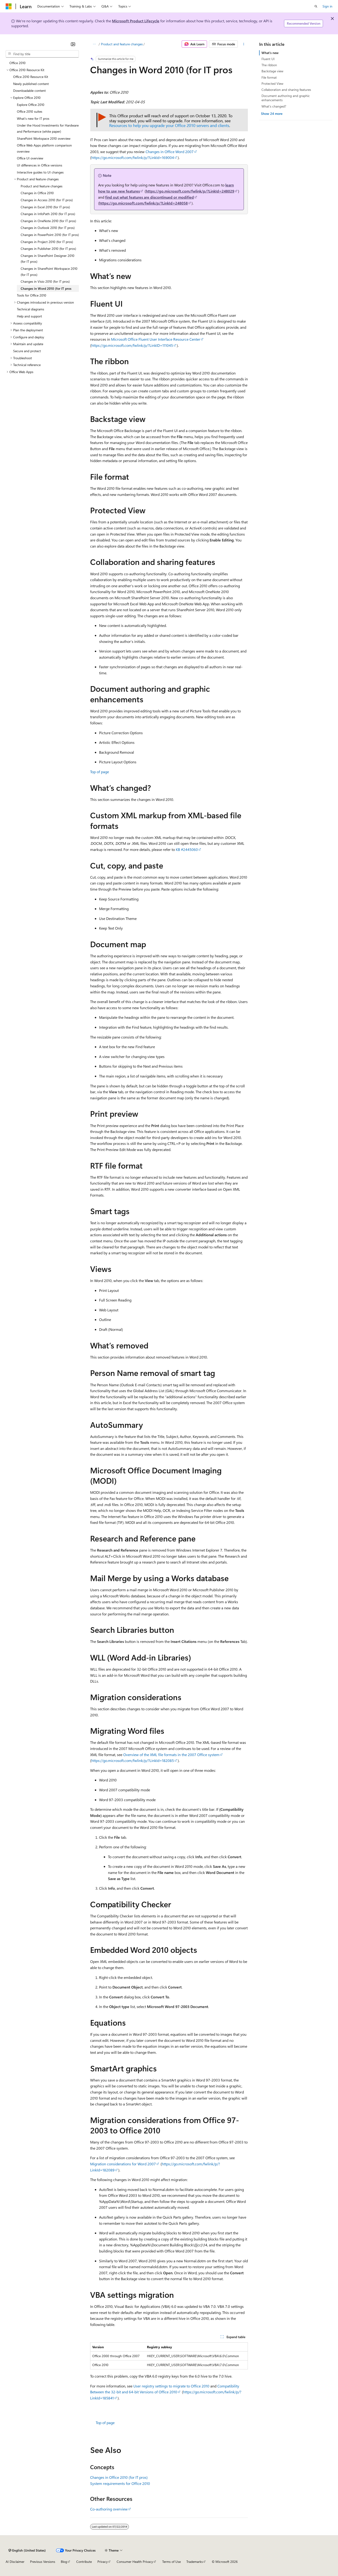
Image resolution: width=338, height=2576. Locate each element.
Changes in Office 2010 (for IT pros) (119, 2477)
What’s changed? (273, 106)
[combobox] (42, 54)
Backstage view (272, 71)
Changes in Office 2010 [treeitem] (37, 193)
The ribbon (269, 65)
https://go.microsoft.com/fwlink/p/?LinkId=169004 (132, 157)
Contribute (84, 2561)
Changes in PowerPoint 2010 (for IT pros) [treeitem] (50, 234)
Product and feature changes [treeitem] (41, 186)
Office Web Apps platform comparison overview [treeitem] (44, 148)
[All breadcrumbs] (94, 44)
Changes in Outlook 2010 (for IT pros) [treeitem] (48, 227)
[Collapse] (73, 44)
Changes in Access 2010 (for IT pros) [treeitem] (47, 200)
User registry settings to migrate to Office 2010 (171, 2385)
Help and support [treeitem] (29, 316)
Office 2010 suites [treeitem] (29, 111)
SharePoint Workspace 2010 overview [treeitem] (43, 138)
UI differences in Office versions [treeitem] (39, 165)
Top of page (99, 771)
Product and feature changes (122, 44)
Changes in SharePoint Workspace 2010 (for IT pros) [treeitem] (49, 271)
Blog (64, 2561)
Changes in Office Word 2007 (170, 151)
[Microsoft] (9, 6)
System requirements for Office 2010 (120, 2483)
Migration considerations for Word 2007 (123, 2163)
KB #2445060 (187, 849)
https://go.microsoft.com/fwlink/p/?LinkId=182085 (132, 1760)
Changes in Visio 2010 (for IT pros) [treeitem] (45, 281)
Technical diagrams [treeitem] (30, 309)
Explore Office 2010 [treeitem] (30, 104)
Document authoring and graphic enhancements (285, 97)
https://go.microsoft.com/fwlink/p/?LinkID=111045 (132, 345)
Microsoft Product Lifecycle (135, 20)
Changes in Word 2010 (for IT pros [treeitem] (46, 288)
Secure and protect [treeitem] (27, 351)
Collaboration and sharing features (286, 89)
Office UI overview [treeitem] (30, 158)
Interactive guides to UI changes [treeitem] (40, 172)
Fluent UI (268, 59)
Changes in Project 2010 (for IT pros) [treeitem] (47, 241)
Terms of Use (171, 2561)
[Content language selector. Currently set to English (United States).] (27, 2550)
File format (269, 77)
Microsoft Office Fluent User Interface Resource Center (155, 339)
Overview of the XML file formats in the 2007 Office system (171, 1754)
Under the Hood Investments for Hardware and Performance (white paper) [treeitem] (48, 128)
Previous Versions (42, 2561)
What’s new (270, 52)
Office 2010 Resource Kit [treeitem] (30, 76)
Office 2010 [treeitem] (17, 63)
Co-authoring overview (109, 2508)
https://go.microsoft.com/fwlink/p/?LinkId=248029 (190, 191)
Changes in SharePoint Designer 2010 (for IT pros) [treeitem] (47, 258)
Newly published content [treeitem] (31, 83)
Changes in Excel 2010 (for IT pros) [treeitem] (45, 207)
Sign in (327, 6)
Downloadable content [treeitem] (29, 90)
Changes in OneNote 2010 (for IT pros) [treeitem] (48, 221)
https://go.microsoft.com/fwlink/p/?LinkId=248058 (143, 203)
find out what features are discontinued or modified (149, 197)
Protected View (272, 83)
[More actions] (244, 44)
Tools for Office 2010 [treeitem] (31, 295)
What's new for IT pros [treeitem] (33, 118)
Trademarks (194, 2561)
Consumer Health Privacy (135, 2561)
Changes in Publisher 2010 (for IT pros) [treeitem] (48, 248)
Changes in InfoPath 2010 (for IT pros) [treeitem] (48, 214)
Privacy (102, 2561)
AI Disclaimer (15, 2561)
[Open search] (316, 6)
